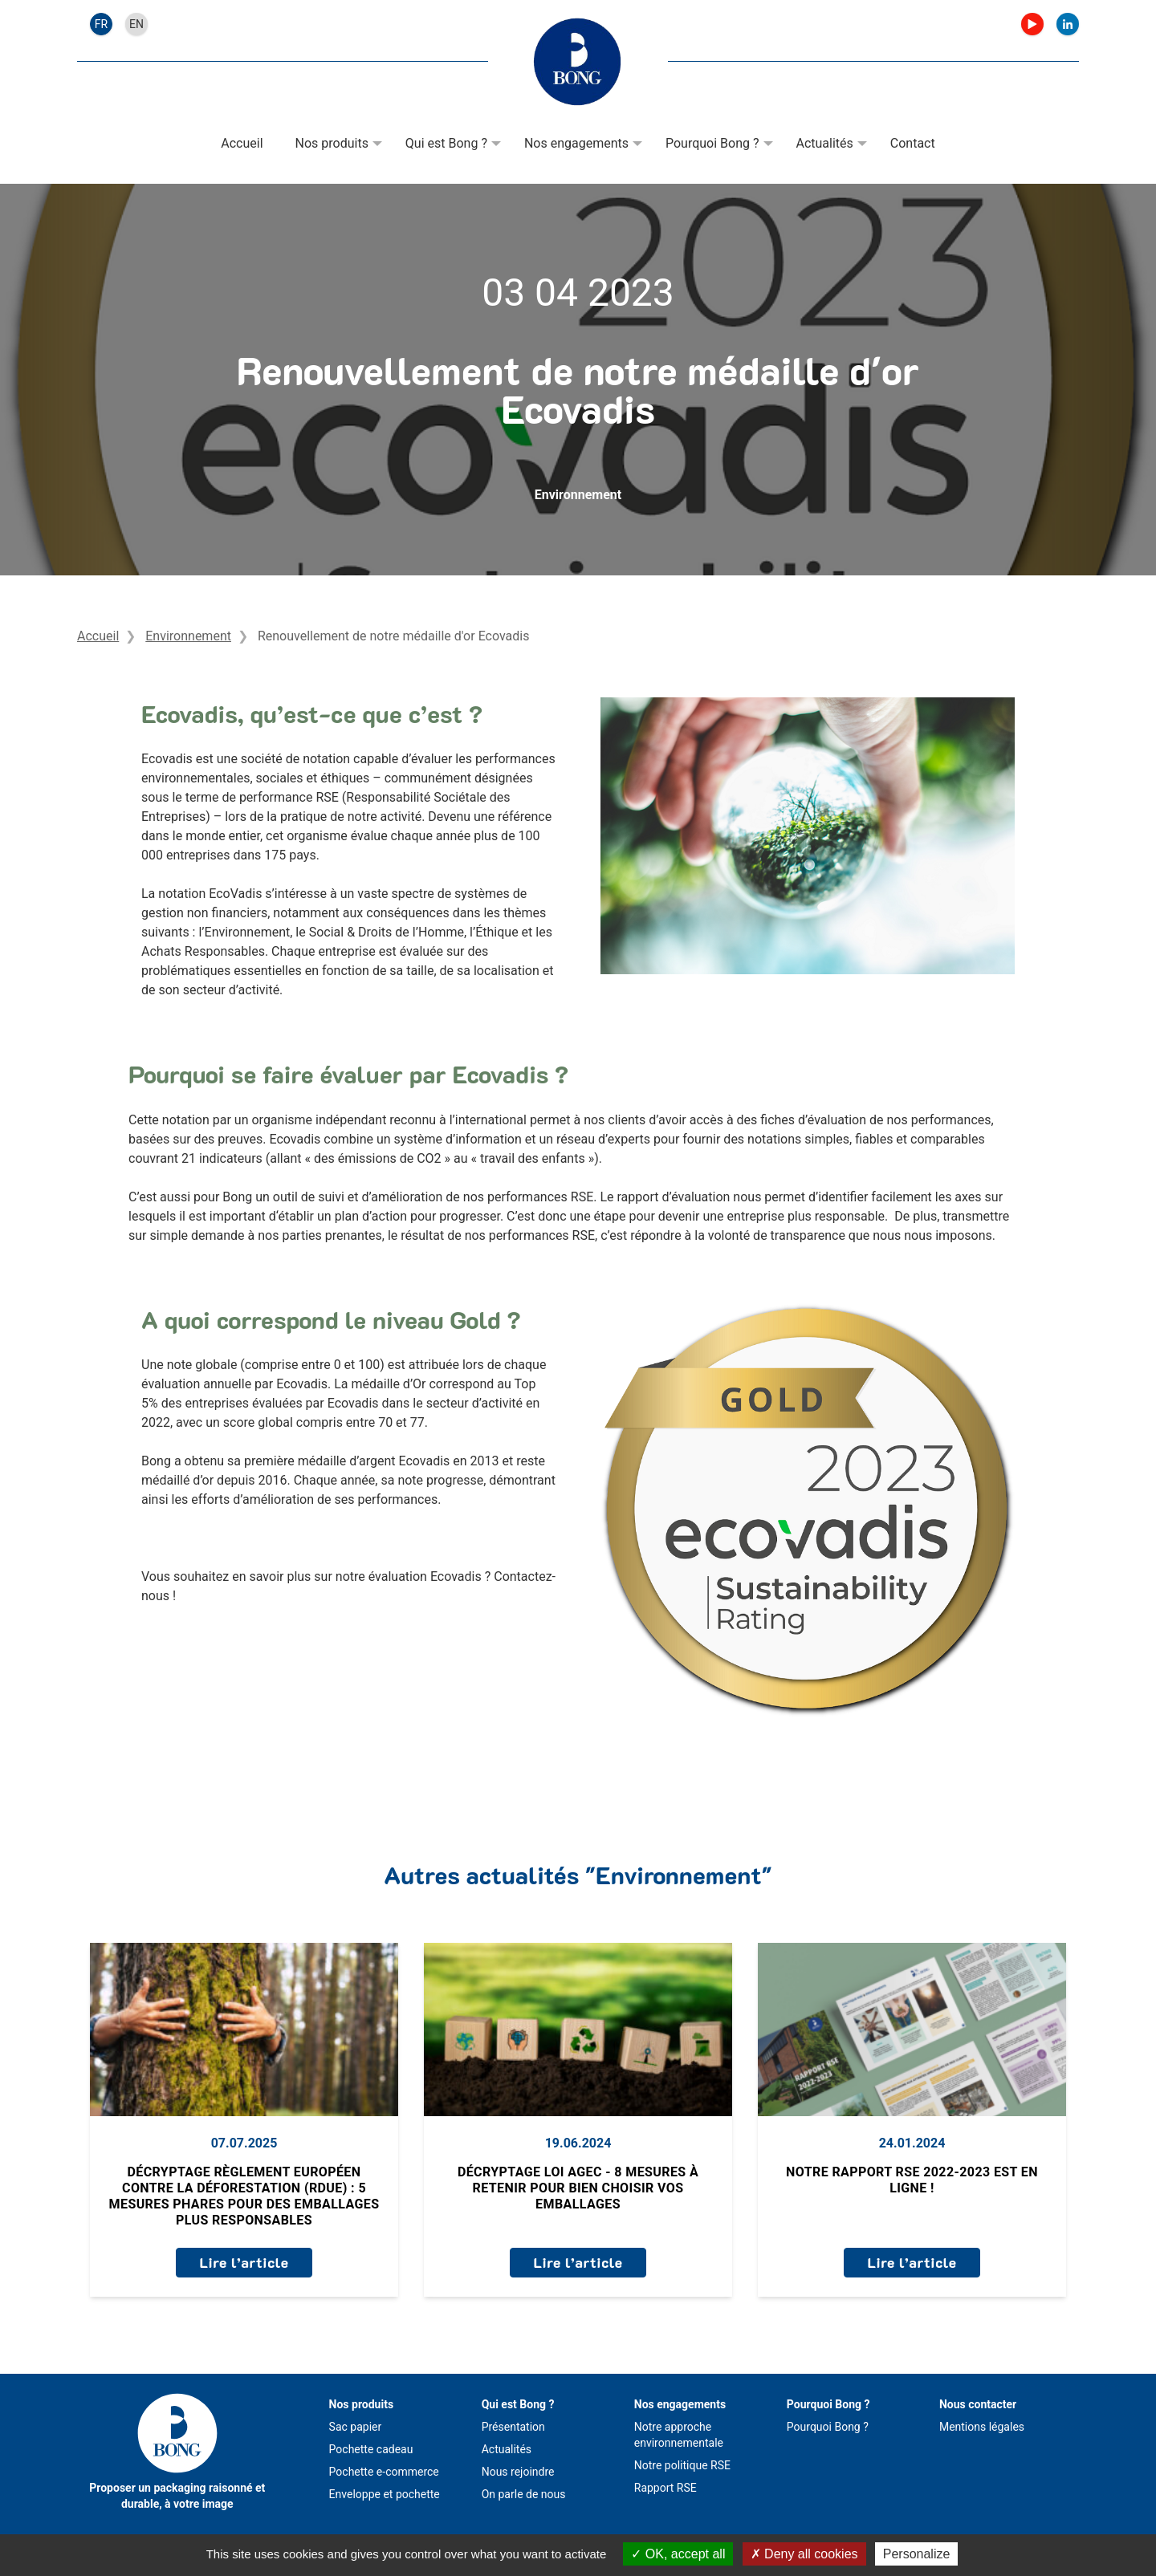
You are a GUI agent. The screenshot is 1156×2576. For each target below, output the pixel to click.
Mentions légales (981, 2426)
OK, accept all (678, 2554)
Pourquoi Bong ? (712, 143)
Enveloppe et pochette (384, 2494)
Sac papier (355, 2426)
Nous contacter (977, 2404)
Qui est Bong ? (446, 143)
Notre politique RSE (682, 2465)
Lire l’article (243, 2262)
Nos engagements (576, 143)
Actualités (824, 143)
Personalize (916, 2554)
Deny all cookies (804, 2554)
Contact (912, 143)
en (136, 24)
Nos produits (331, 143)
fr (101, 24)
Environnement (578, 494)
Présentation (513, 2426)
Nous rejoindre (518, 2471)
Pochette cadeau (371, 2449)
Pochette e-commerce (384, 2471)
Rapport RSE (665, 2487)
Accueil (242, 143)
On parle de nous (524, 2494)
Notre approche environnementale (678, 2434)
